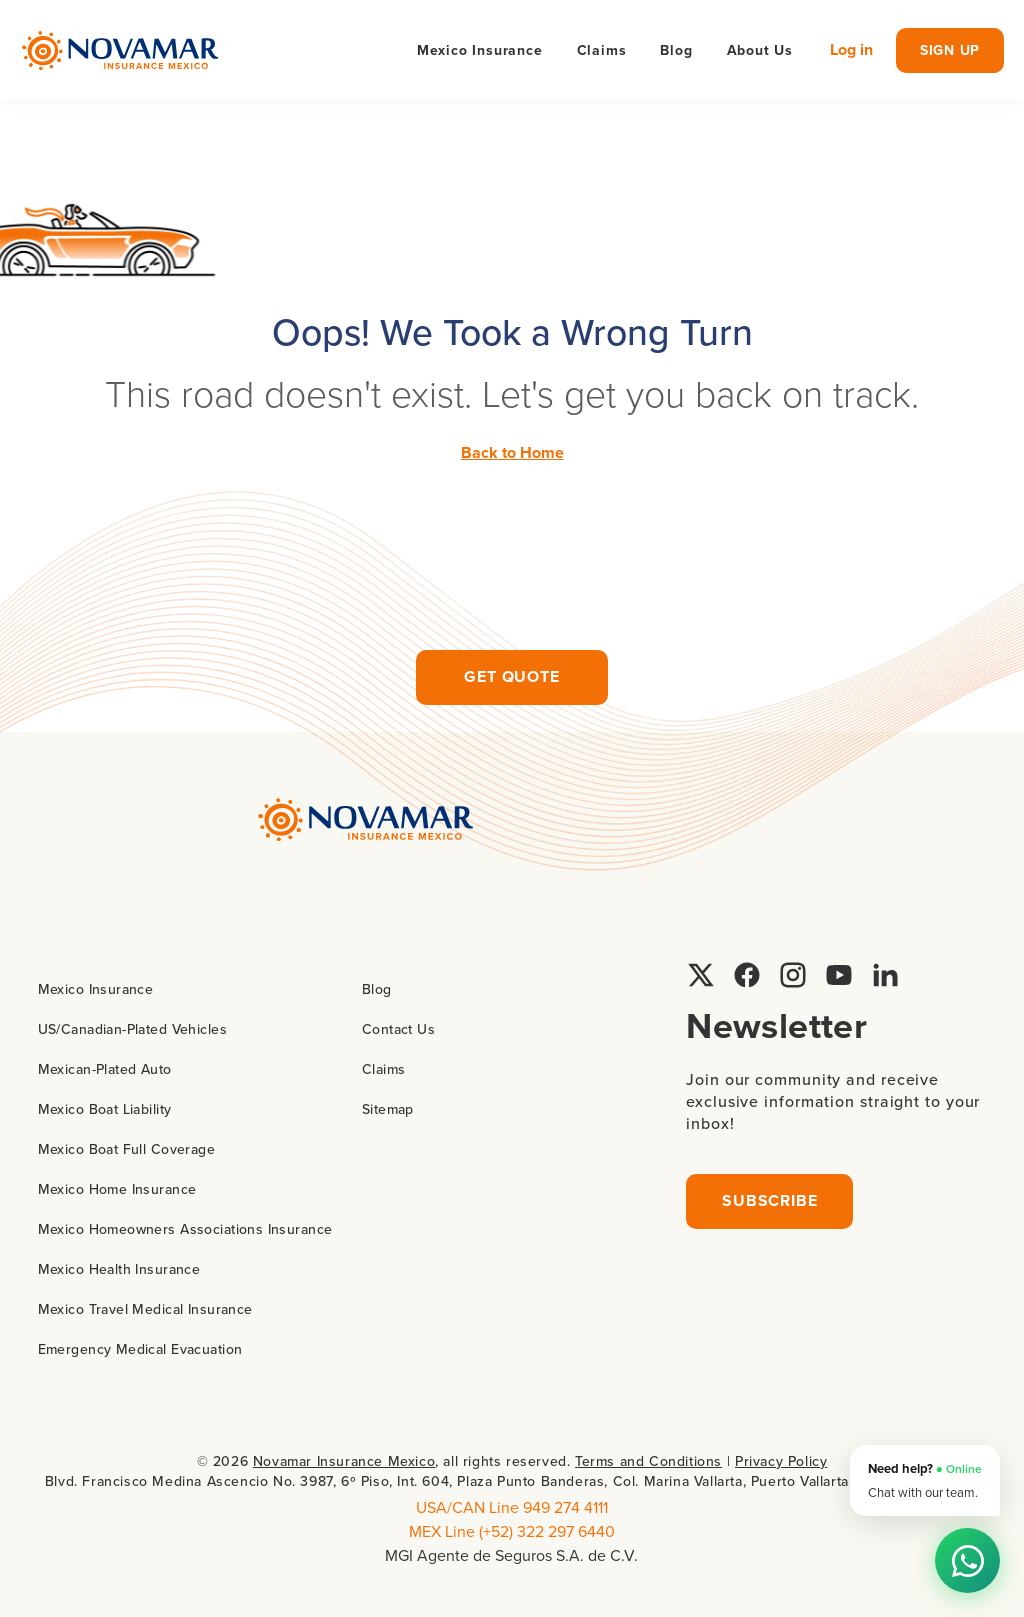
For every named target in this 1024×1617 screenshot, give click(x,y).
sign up (950, 50)
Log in (851, 49)
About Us (760, 50)
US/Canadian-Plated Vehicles (132, 1029)
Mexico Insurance (96, 989)
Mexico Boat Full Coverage (127, 1149)
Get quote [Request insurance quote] (511, 676)
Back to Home (512, 452)
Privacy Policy (781, 1461)
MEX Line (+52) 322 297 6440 (512, 1531)
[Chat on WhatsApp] (967, 1560)
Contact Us (398, 1029)
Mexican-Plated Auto (105, 1069)
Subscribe (769, 1200)
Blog (676, 50)
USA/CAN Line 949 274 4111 (512, 1507)
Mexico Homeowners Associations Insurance (185, 1229)
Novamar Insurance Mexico (344, 1461)
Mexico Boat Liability (105, 1109)
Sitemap (388, 1109)
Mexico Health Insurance (119, 1269)
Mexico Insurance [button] (480, 50)
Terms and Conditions (648, 1461)
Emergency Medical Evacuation (140, 1349)
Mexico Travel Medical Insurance (145, 1309)
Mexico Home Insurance (117, 1189)
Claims (602, 50)
